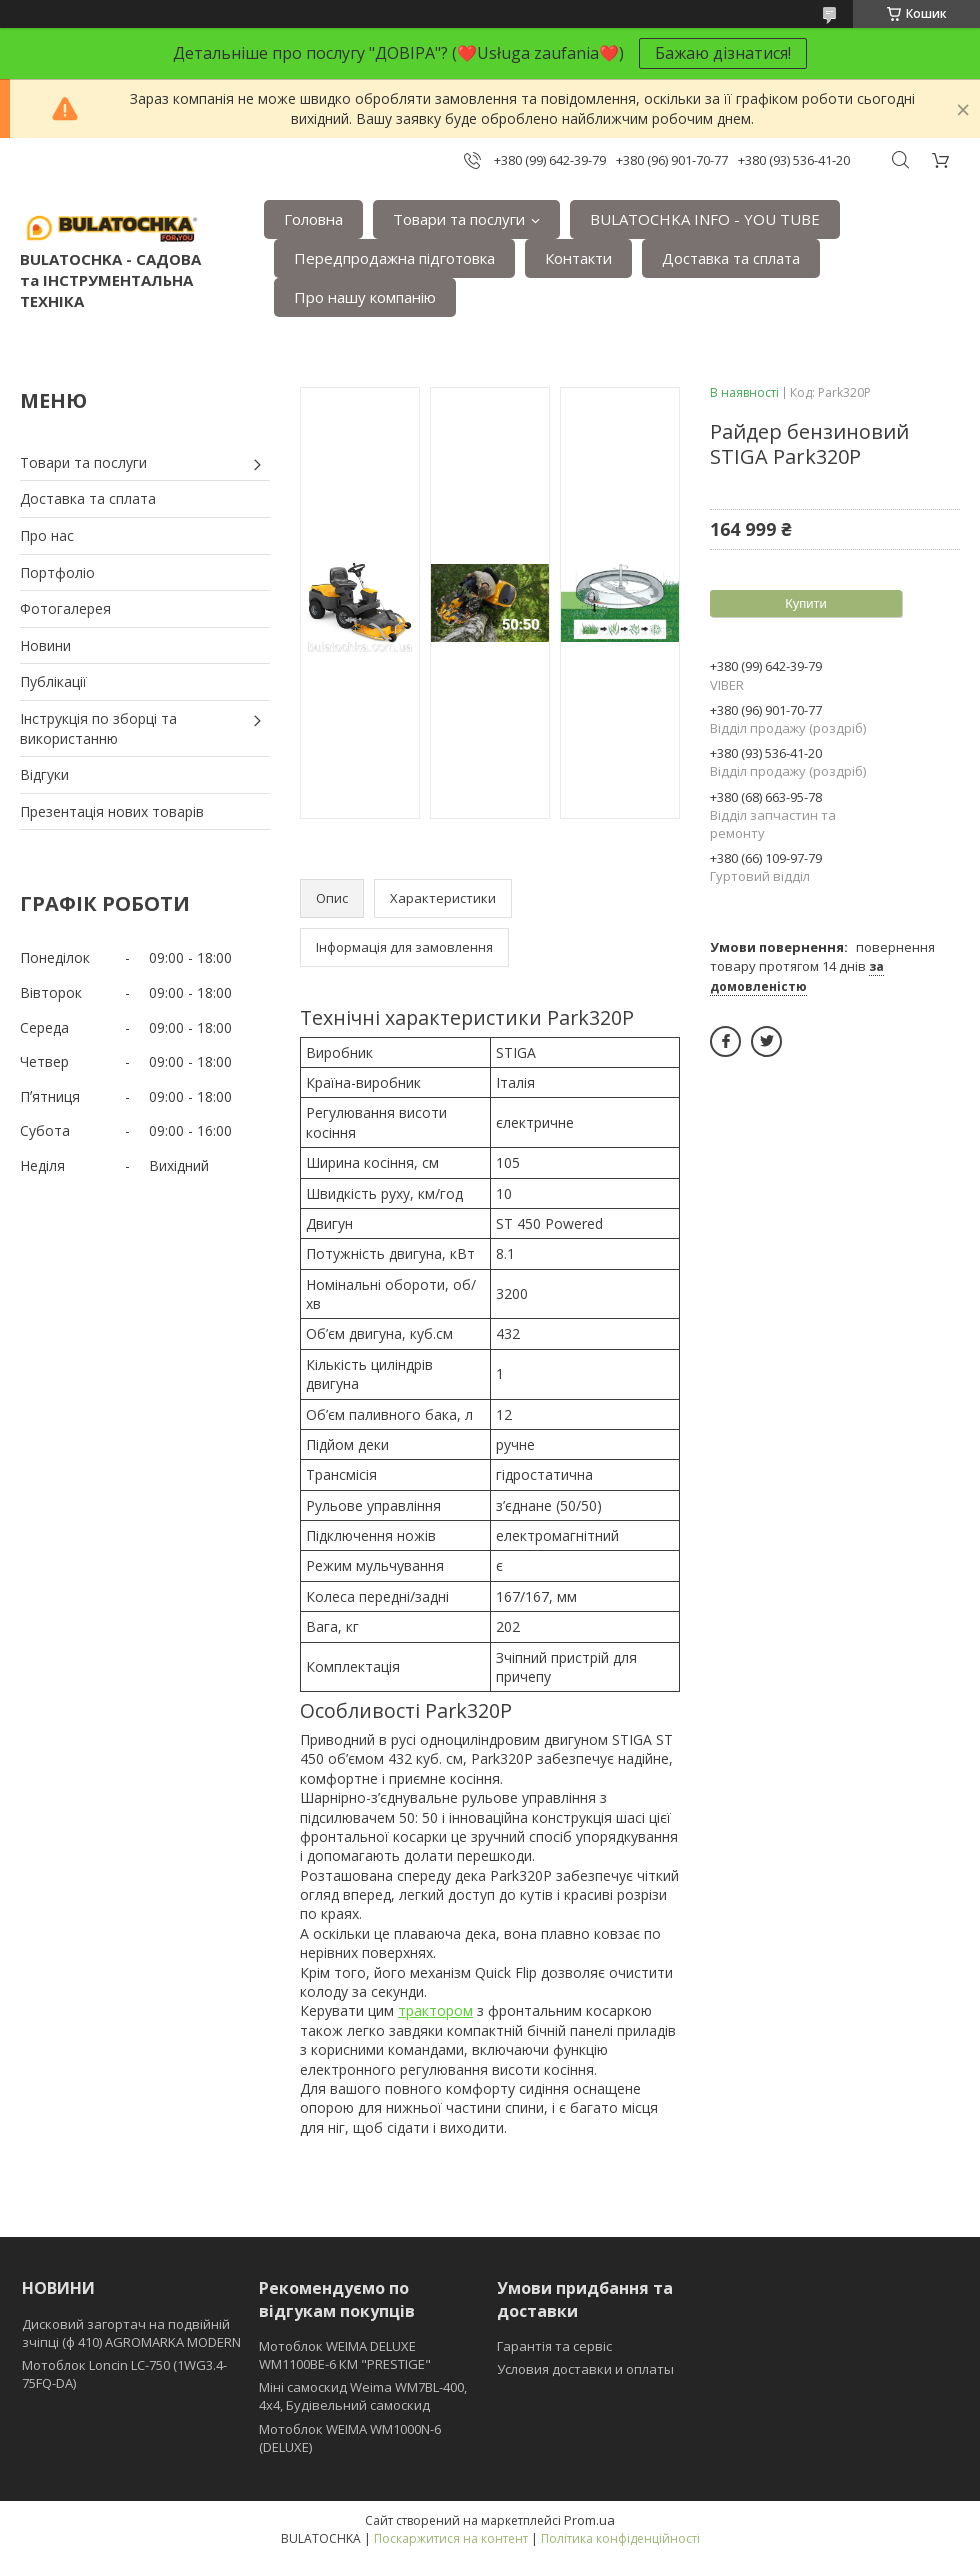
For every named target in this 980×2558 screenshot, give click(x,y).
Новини (45, 645)
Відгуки (44, 774)
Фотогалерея (65, 608)
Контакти (578, 258)
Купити (806, 603)
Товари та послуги (459, 219)
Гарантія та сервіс (554, 2346)
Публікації (53, 681)
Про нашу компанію (365, 297)
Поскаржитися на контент (451, 2538)
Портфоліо (57, 572)
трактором (435, 2010)
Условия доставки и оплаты (585, 2369)
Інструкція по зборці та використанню (98, 728)
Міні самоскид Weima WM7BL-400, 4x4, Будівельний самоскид (363, 2396)
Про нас (47, 535)
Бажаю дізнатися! (723, 53)
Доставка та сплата (731, 258)
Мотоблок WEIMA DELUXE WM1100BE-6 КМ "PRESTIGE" (345, 2355)
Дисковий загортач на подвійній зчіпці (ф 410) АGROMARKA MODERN (131, 2333)
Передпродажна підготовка (394, 258)
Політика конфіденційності (620, 2538)
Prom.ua (589, 2520)
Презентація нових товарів (112, 811)
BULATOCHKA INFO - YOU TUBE (705, 219)
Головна (313, 219)
